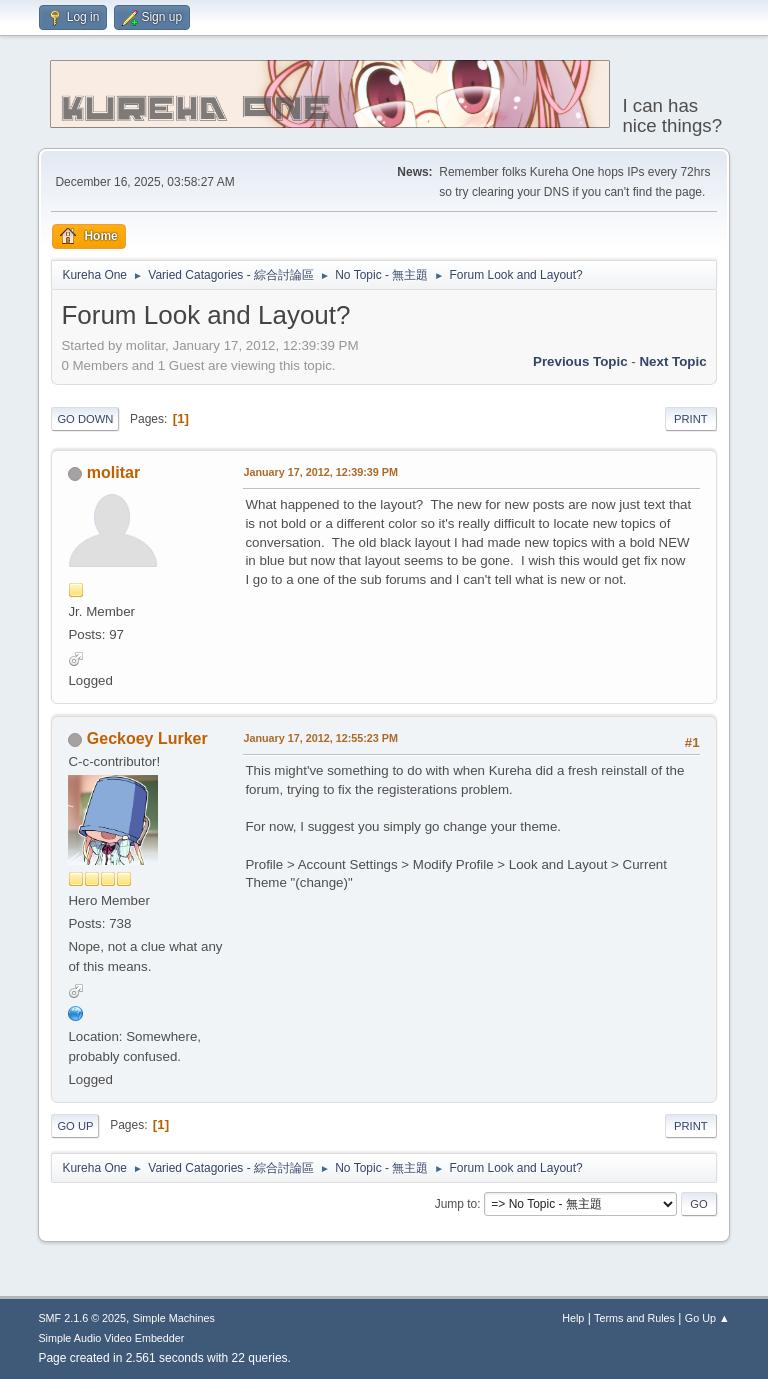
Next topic (672, 361)
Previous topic (580, 361)
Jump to (456, 1204)
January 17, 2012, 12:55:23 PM (320, 738)
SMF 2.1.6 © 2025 (82, 1318)
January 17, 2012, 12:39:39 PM (320, 472)
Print (691, 419)
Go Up (75, 1126)
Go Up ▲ (707, 1318)
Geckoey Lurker (147, 738)
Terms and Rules (634, 1318)
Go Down (85, 419)
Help (573, 1318)
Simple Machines (174, 1318)
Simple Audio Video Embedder (111, 1338)
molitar (113, 472)
